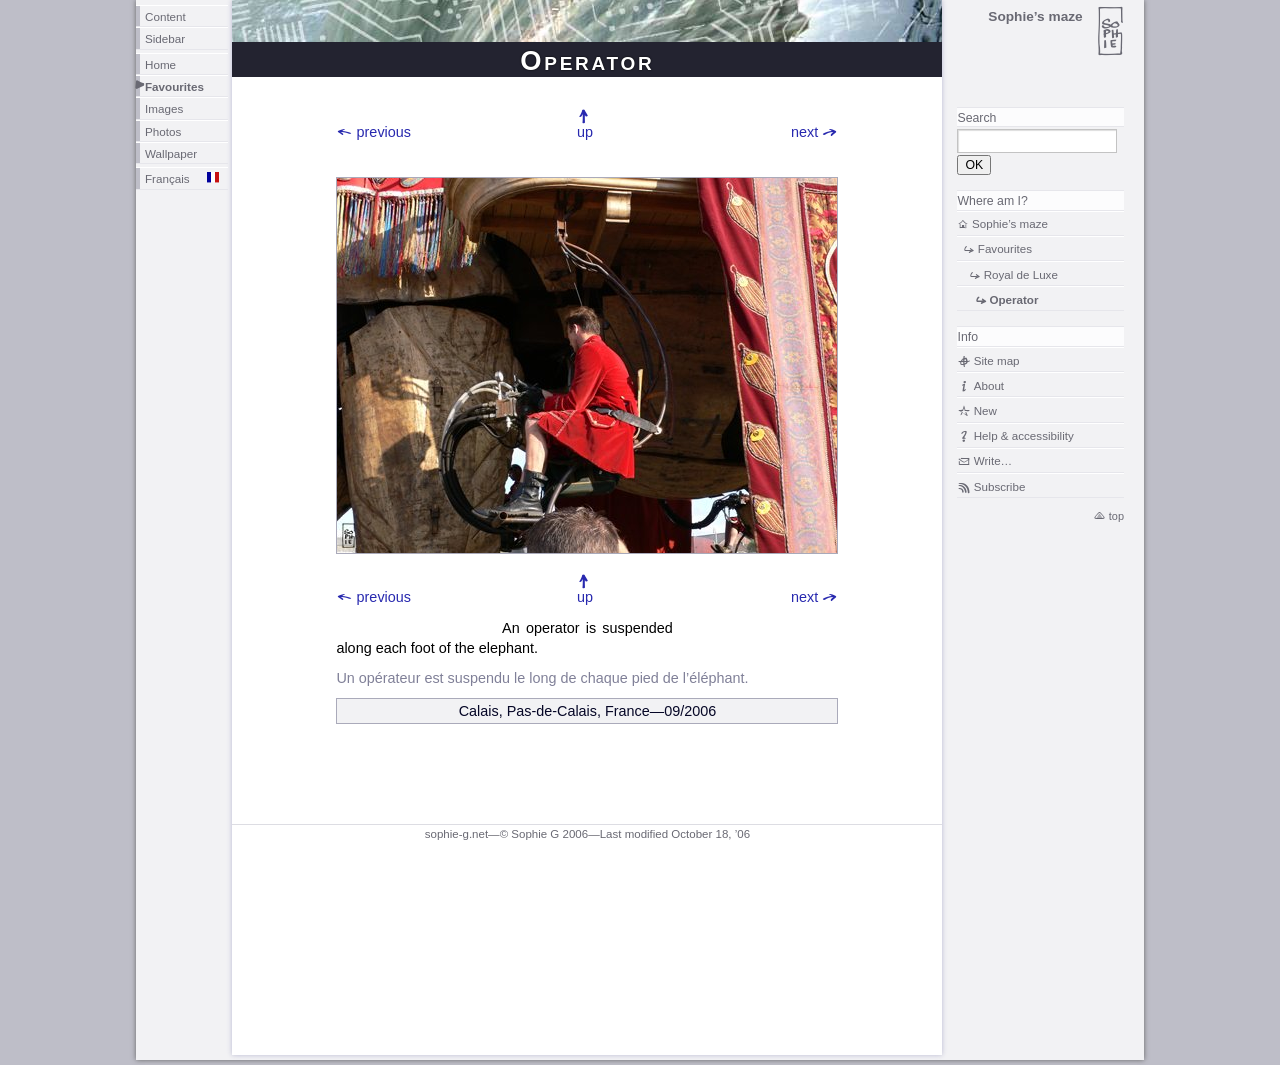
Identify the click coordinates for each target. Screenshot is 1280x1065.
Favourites (174, 86)
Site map (997, 360)
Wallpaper (171, 153)
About (989, 385)
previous (384, 132)
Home (160, 64)
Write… (993, 460)
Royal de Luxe (1021, 274)
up (585, 132)
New (985, 410)
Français (167, 178)
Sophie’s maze (1010, 223)
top (1116, 516)
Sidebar (165, 38)
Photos (163, 131)
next (804, 132)
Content (165, 16)
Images (164, 108)
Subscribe (1000, 486)
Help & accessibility (1024, 435)
